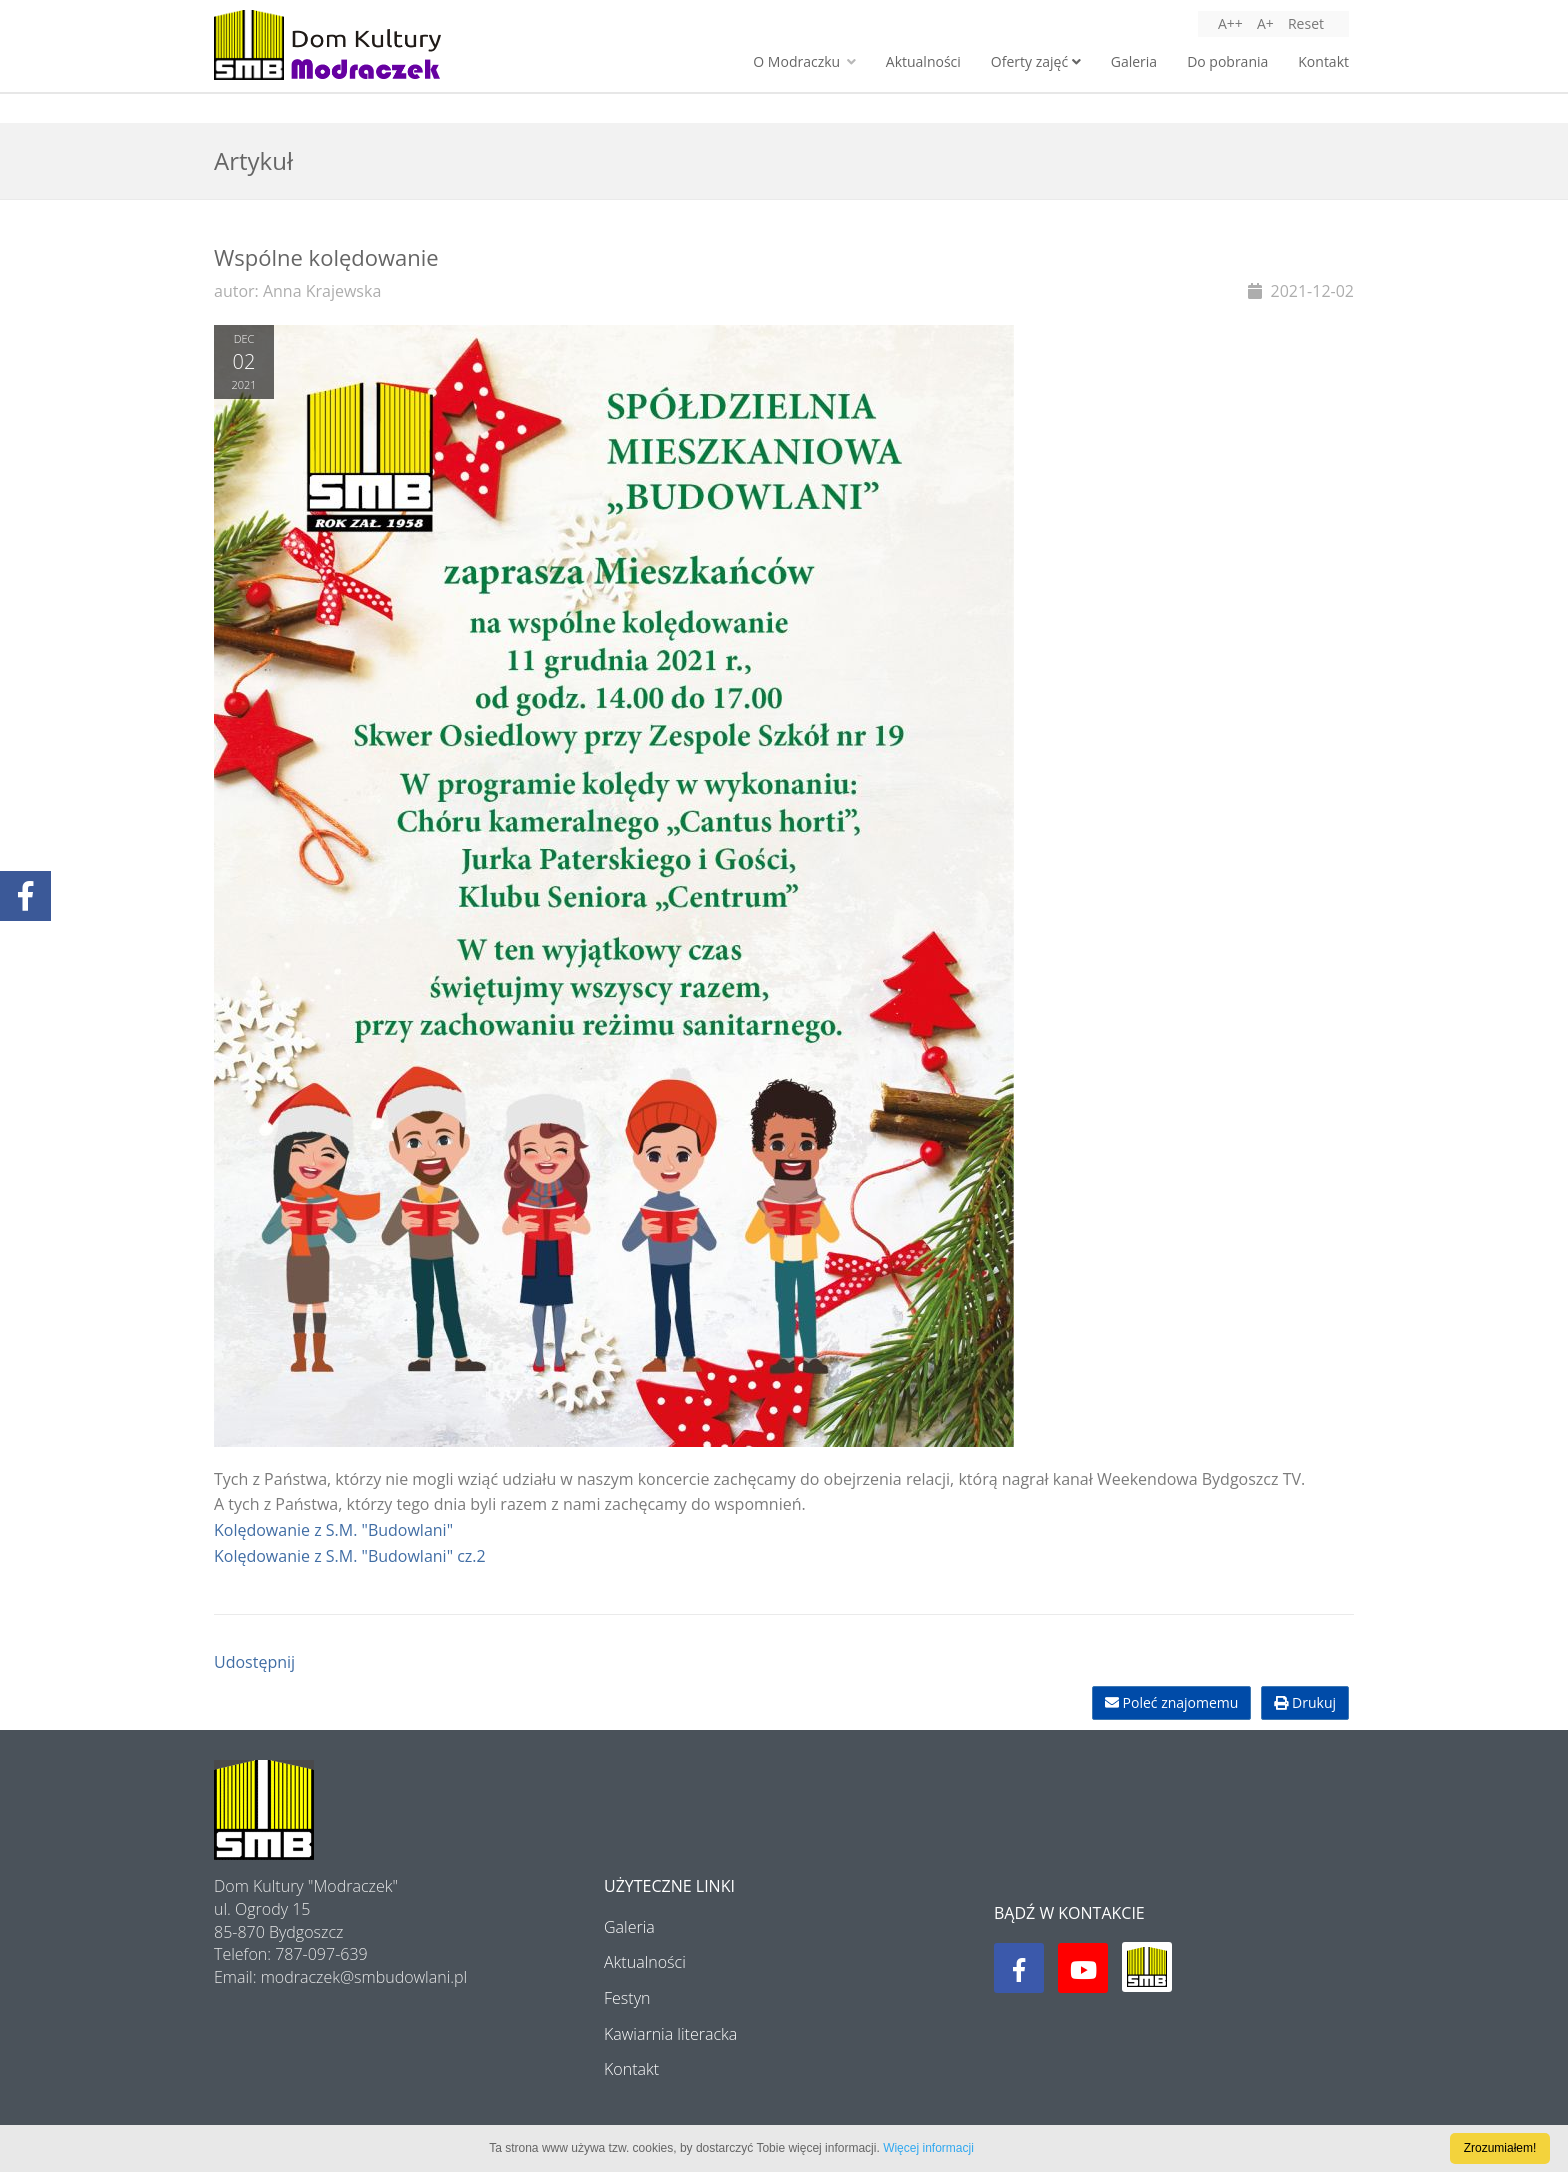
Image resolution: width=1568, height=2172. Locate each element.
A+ (1265, 23)
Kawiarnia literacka (670, 2034)
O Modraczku (804, 61)
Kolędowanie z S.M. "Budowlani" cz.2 (350, 1556)
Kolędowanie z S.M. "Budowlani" (333, 1530)
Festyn (627, 1998)
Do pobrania (1227, 61)
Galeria (1134, 61)
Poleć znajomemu (1171, 1702)
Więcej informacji (928, 2148)
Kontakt (1323, 61)
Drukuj (1305, 1702)
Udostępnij (254, 1662)
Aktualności (923, 61)
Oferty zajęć (1036, 61)
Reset (1306, 23)
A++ (1230, 23)
